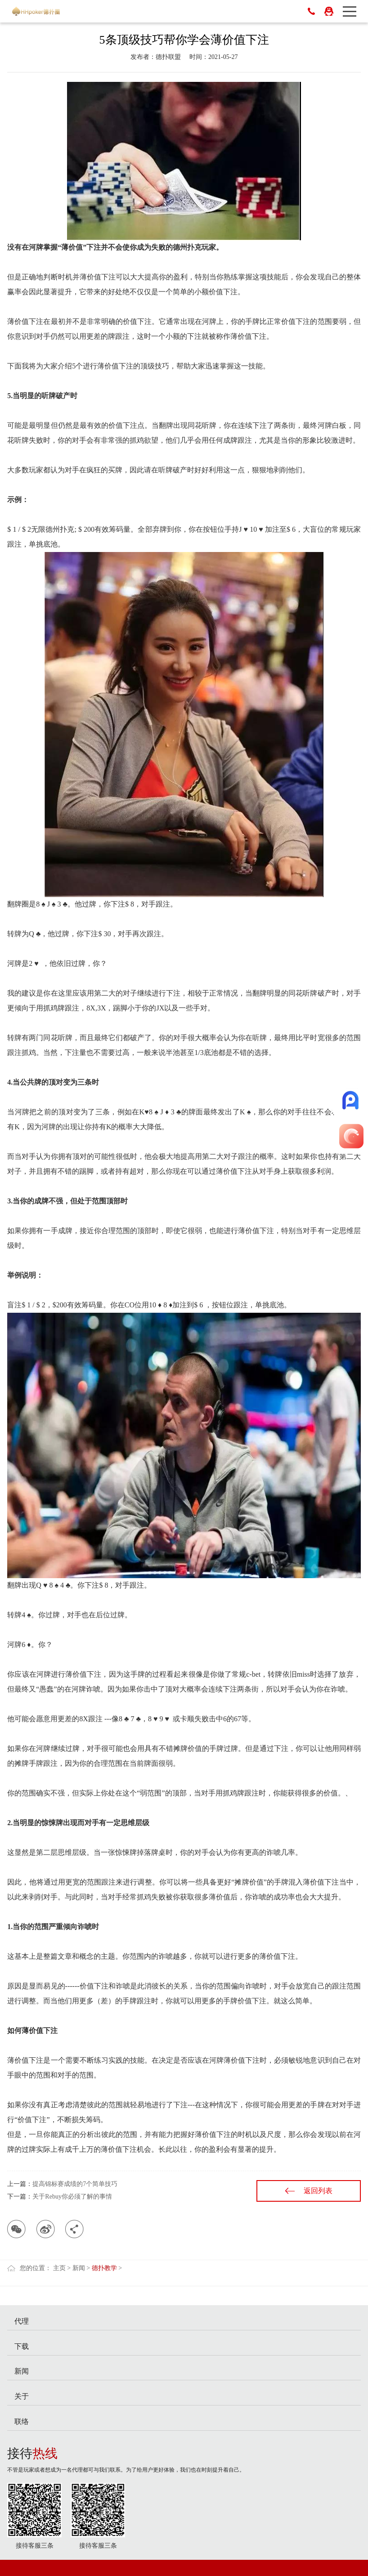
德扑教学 (104, 2268)
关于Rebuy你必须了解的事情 (72, 2196)
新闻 (78, 2268)
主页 (59, 2268)
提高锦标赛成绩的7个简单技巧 (74, 2184)
